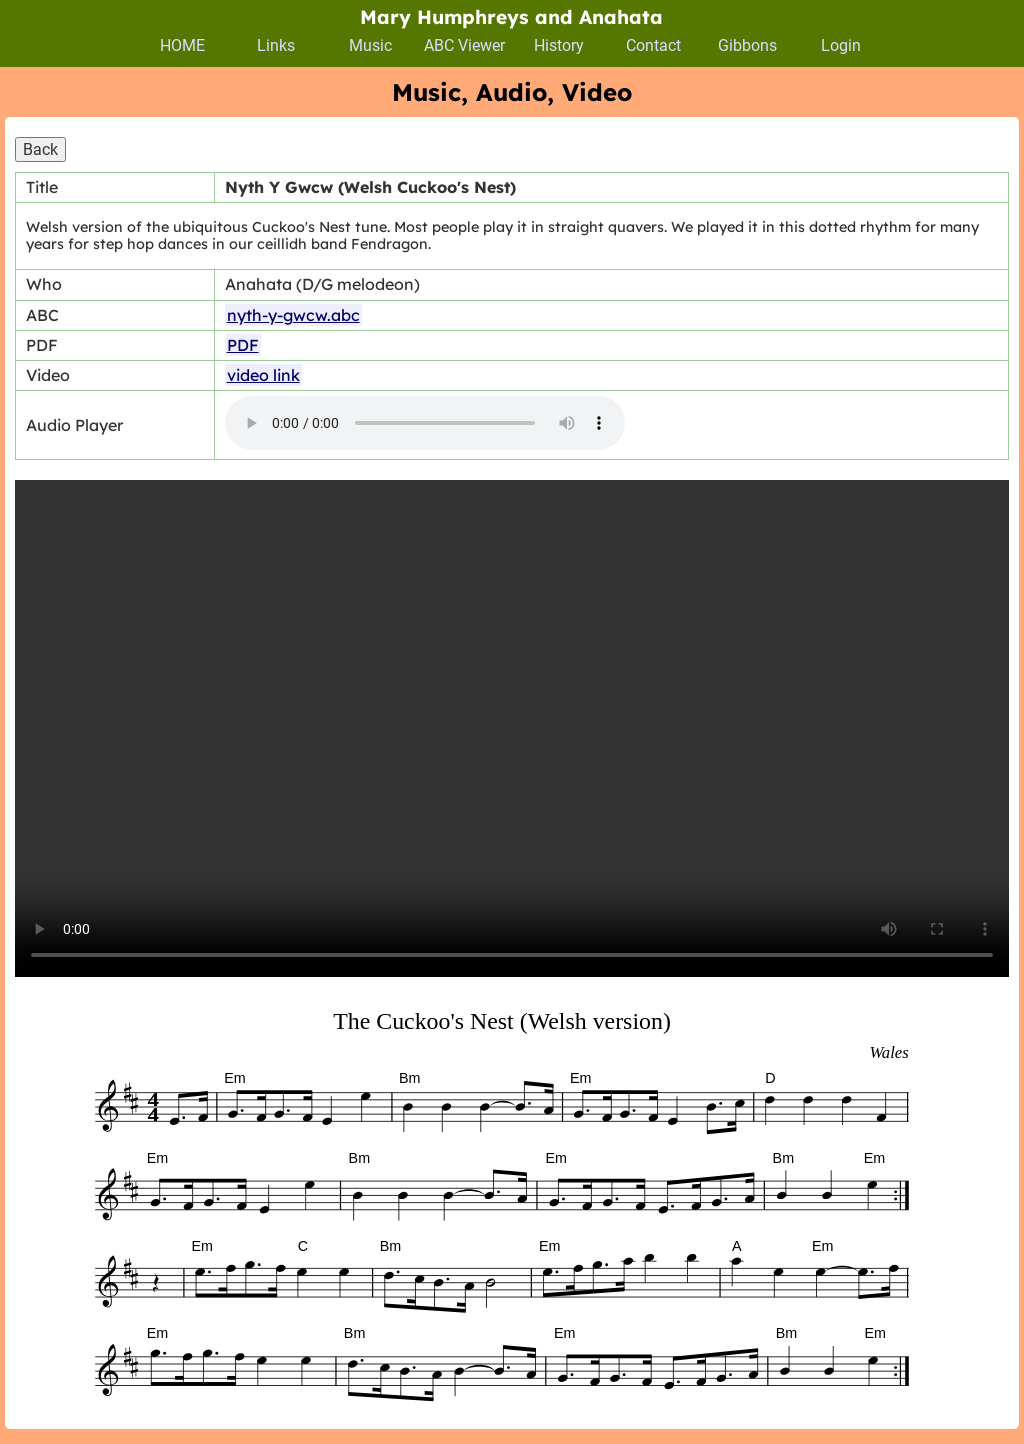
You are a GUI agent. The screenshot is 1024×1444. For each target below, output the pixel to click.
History (559, 45)
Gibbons (747, 45)
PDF (243, 345)
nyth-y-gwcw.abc (293, 315)
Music (370, 45)
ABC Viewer (464, 45)
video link (263, 375)
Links (276, 45)
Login (841, 45)
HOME (182, 45)
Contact (653, 45)
